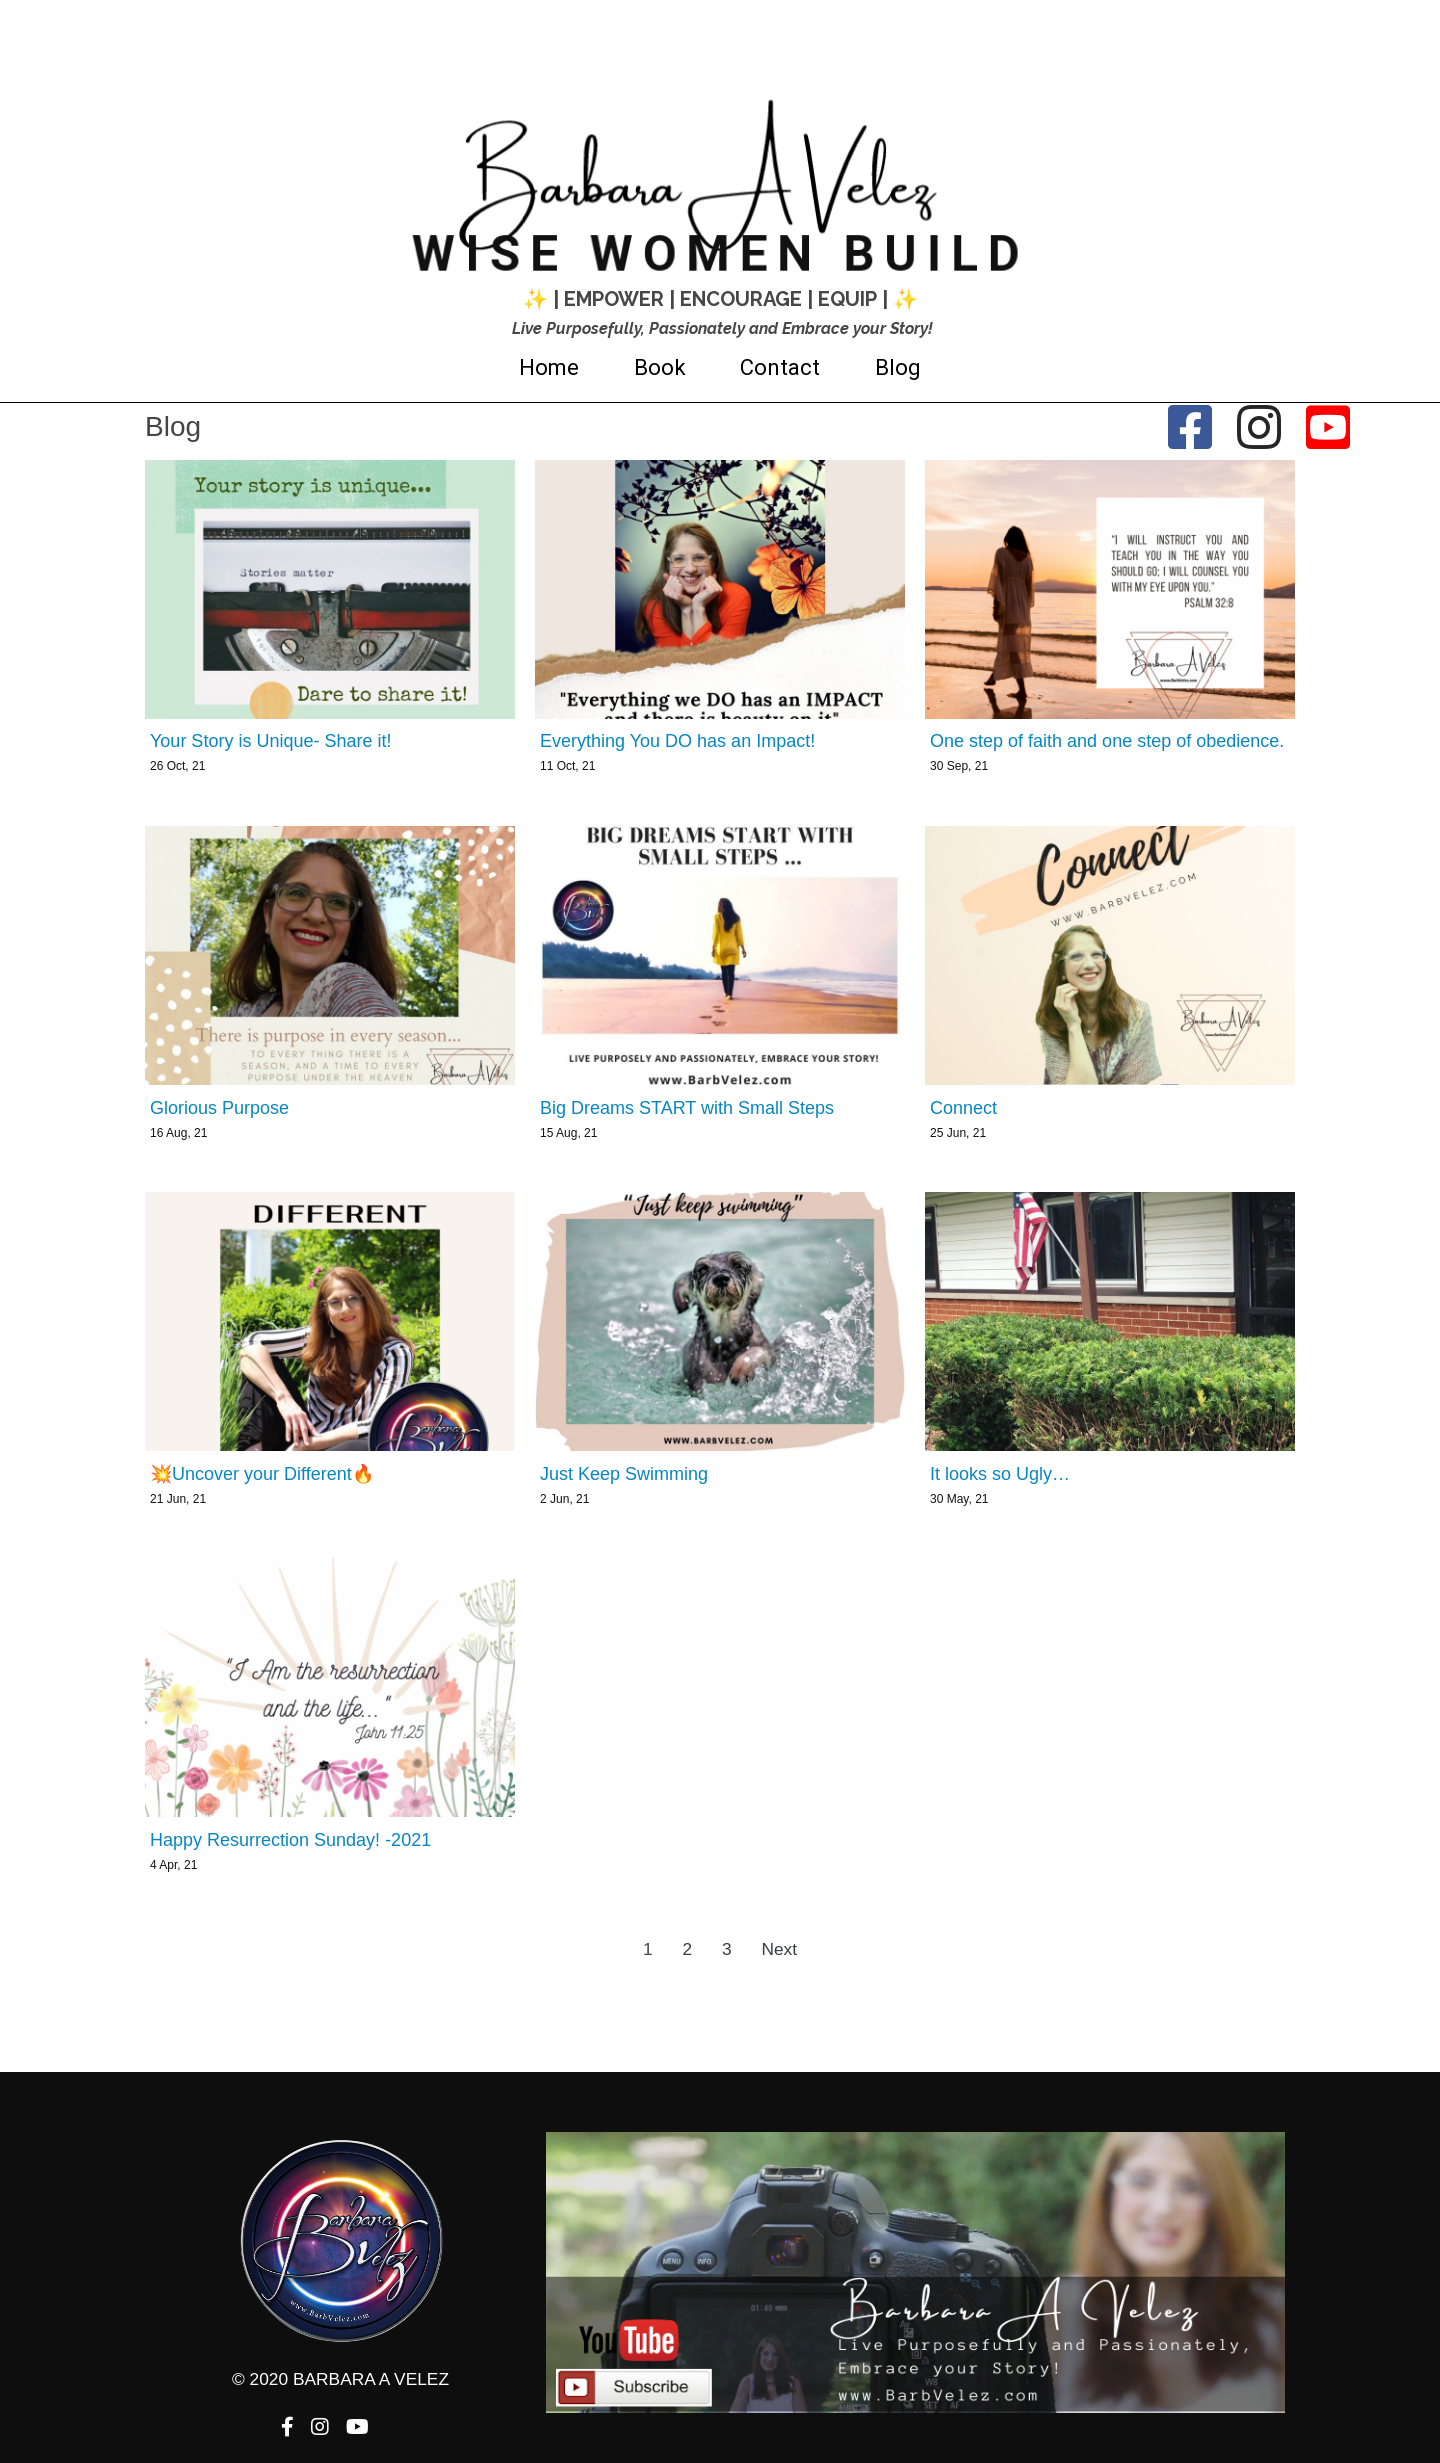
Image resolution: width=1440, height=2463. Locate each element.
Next (779, 1949)
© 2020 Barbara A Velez (720, 2047)
